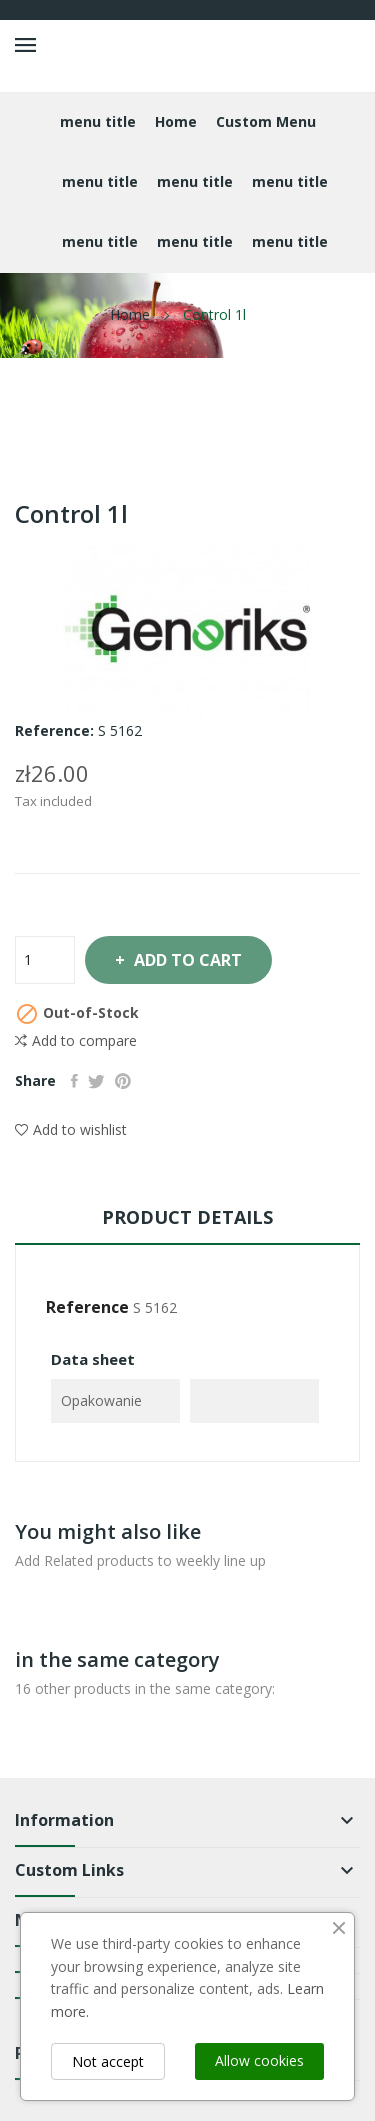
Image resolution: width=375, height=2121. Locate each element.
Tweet (96, 1081)
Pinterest (123, 1081)
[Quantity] (45, 960)
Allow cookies (259, 2060)
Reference (87, 1307)
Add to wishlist (71, 1129)
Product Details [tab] (187, 1217)
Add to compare (76, 1041)
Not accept (108, 2061)
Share (74, 1081)
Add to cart (186, 960)
